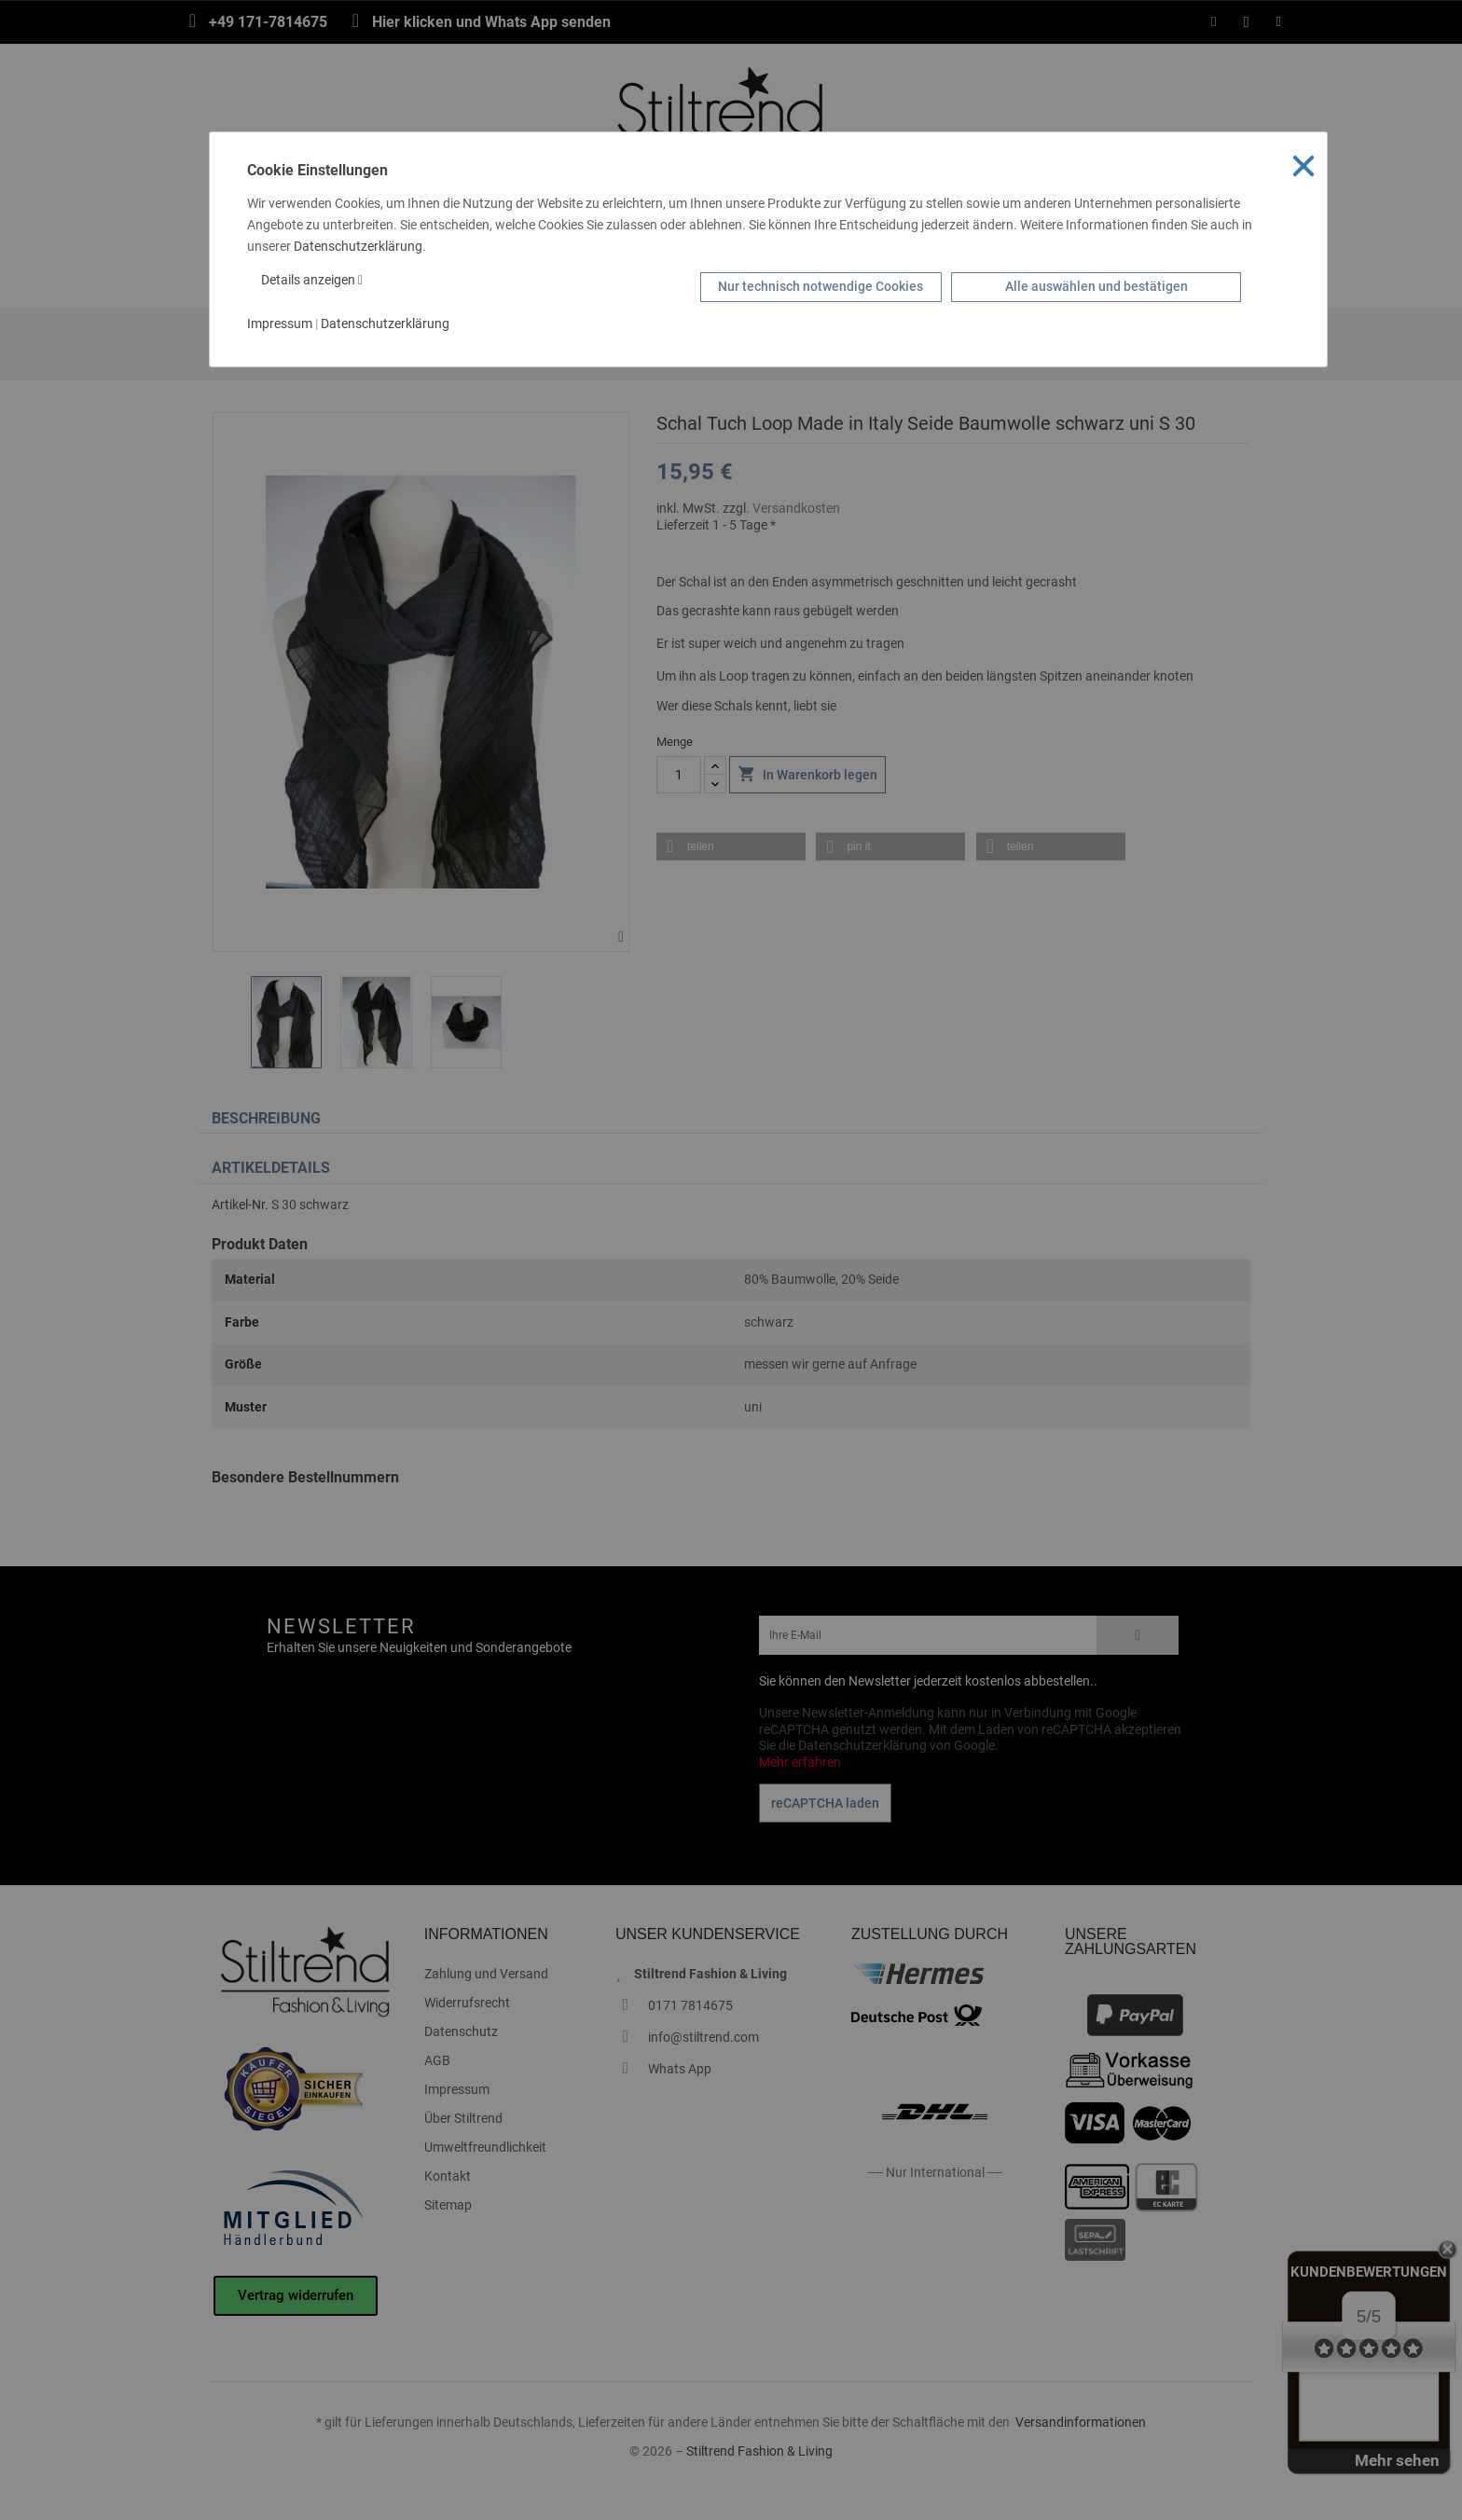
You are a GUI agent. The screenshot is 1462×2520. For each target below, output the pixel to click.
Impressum (279, 323)
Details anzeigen (312, 279)
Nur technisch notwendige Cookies (820, 286)
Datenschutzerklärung (358, 246)
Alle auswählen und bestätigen (1096, 286)
